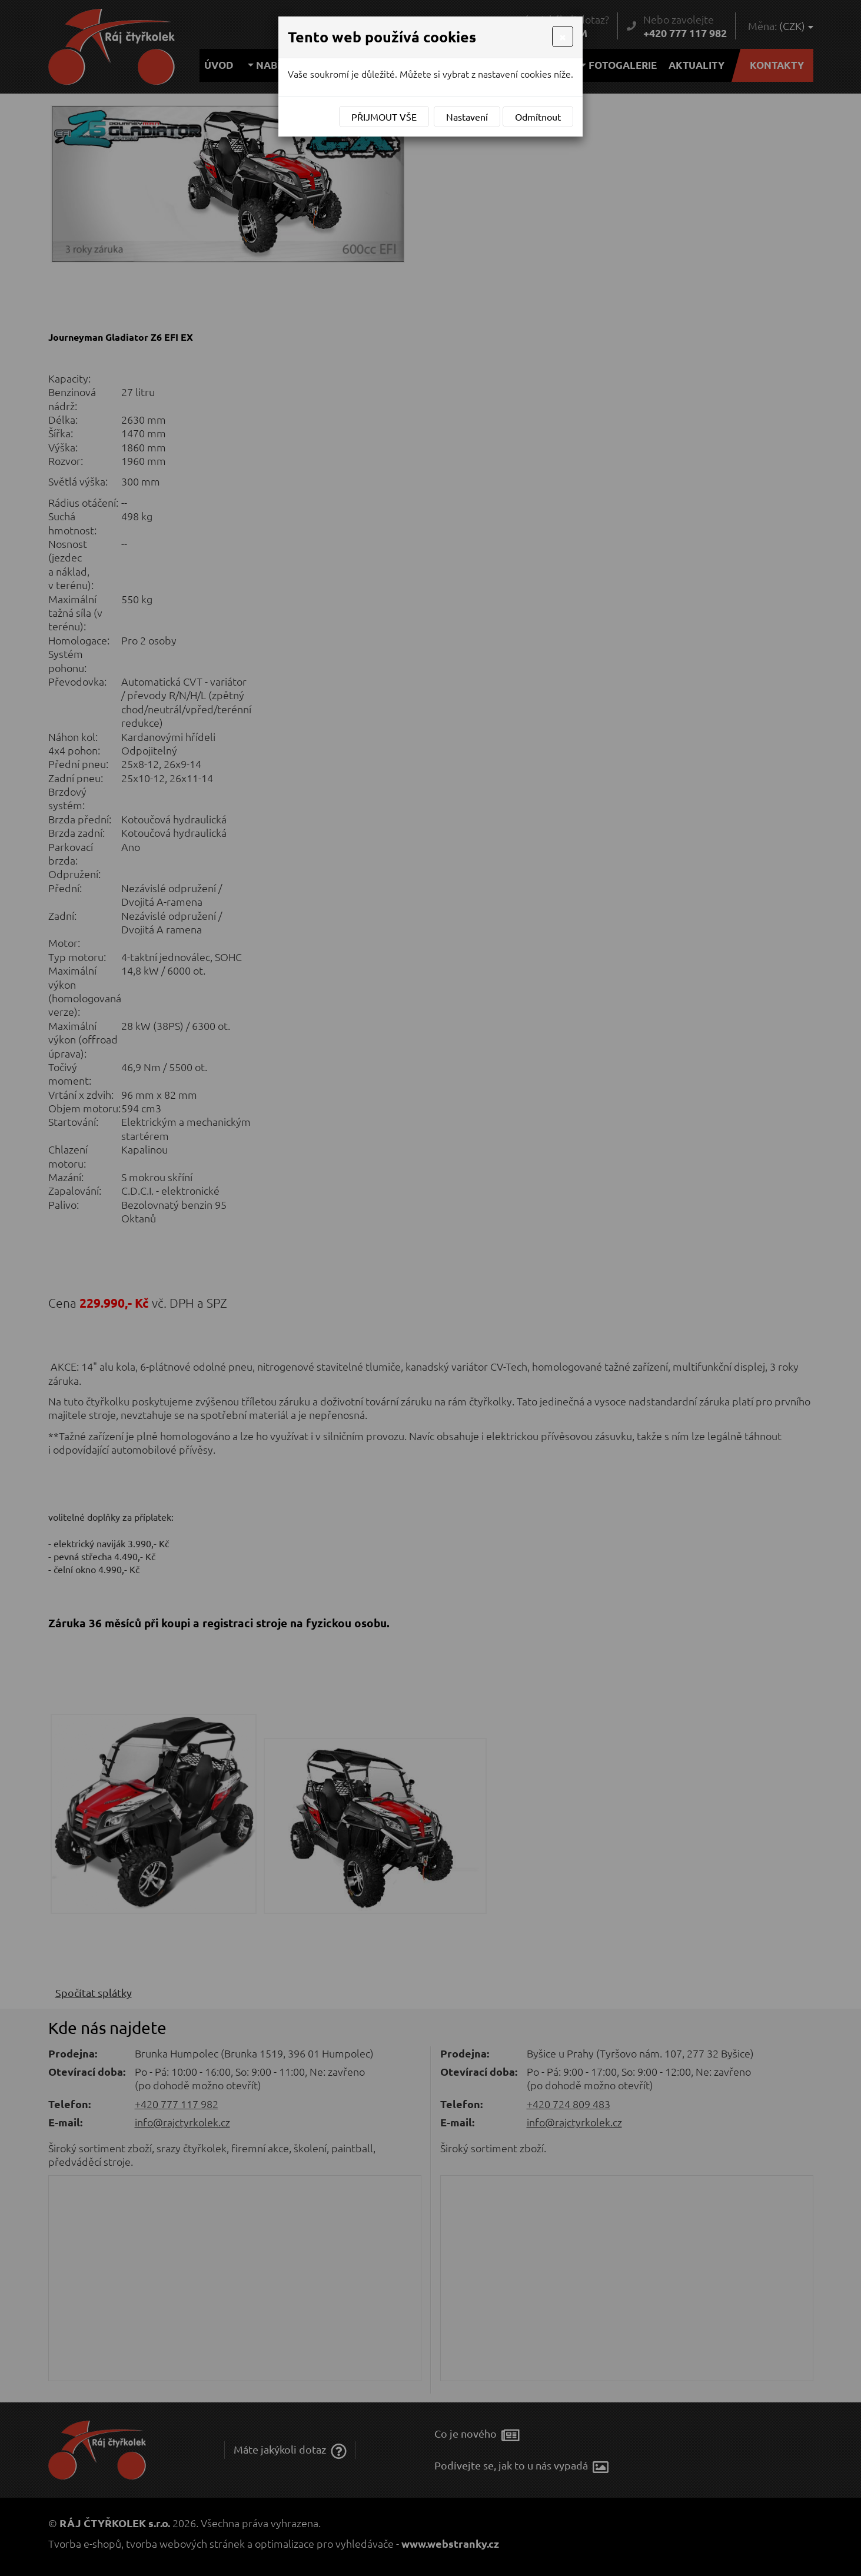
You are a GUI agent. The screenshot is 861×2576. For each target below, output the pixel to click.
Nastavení (467, 116)
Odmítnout (538, 116)
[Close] (562, 36)
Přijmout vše (384, 116)
